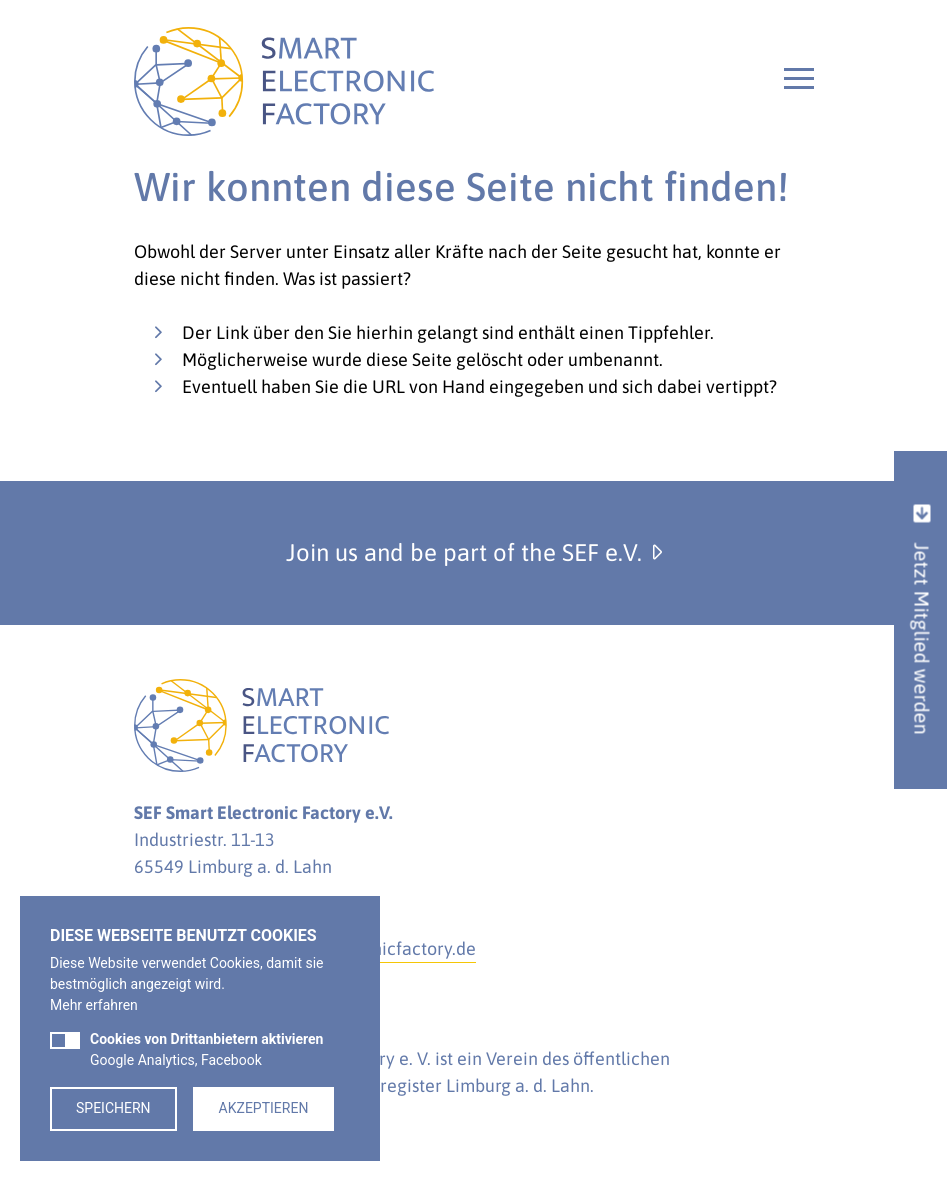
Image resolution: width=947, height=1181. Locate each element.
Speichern (113, 1108)
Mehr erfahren (94, 1005)
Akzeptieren (264, 1108)
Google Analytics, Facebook (206, 1049)
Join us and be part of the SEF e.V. (474, 552)
